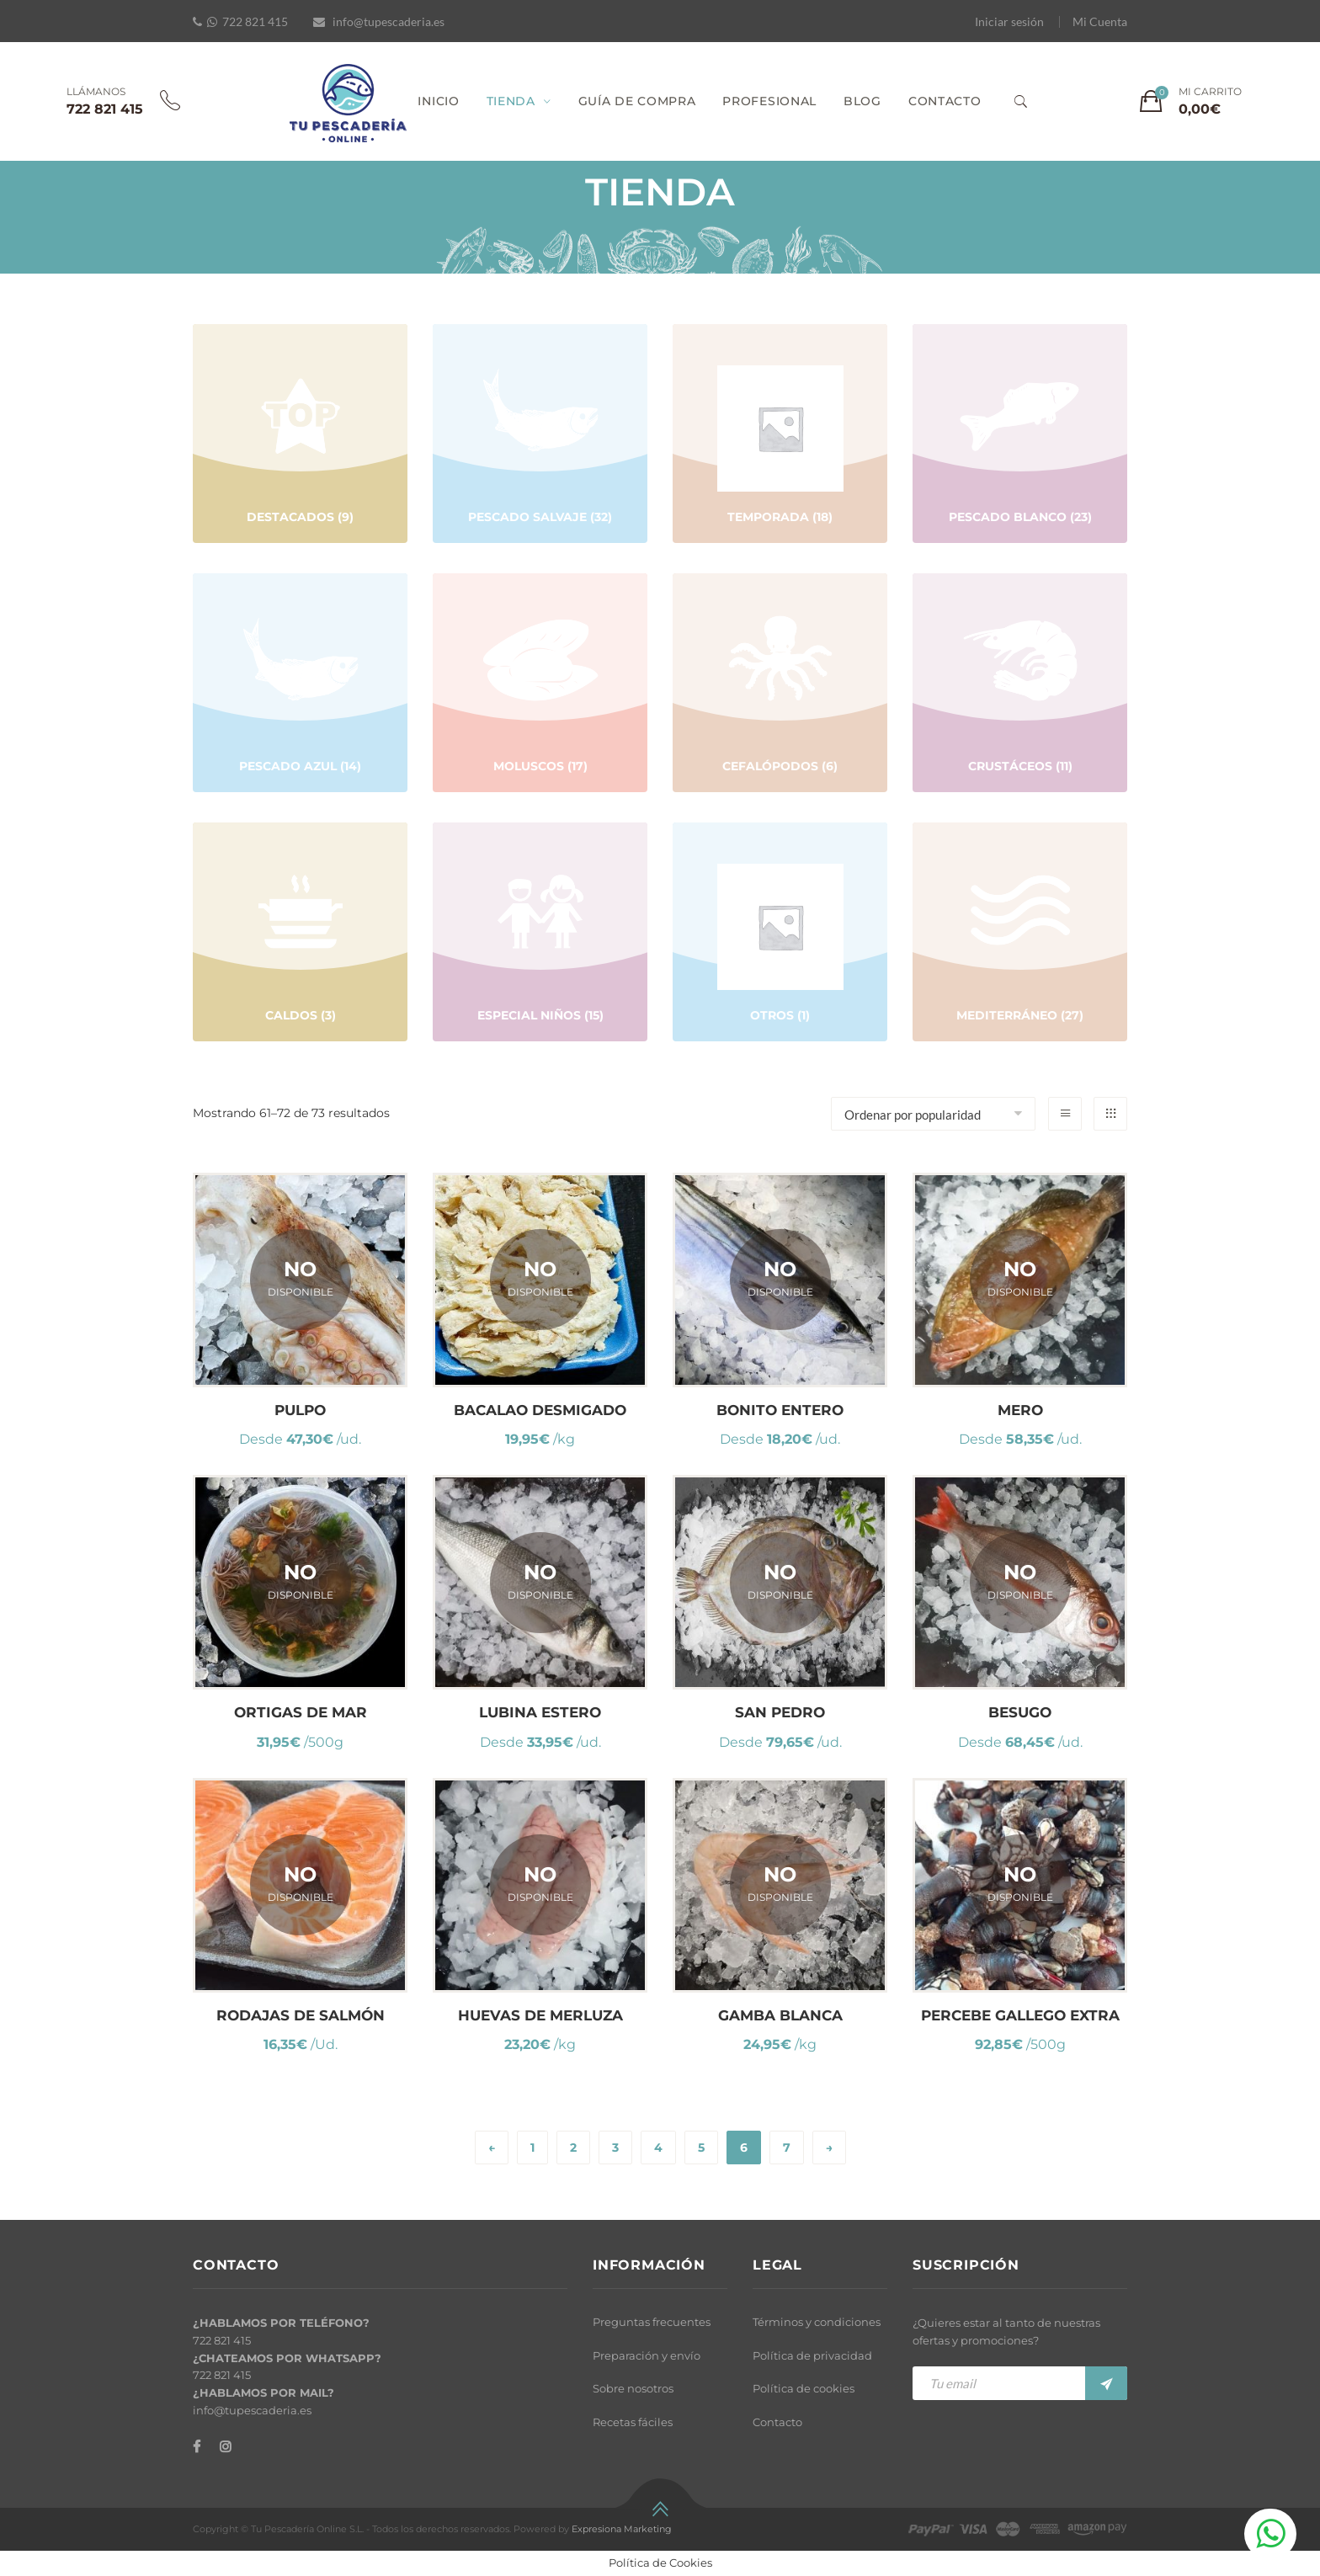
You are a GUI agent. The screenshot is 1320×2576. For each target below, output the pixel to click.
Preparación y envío (646, 2355)
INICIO (438, 101)
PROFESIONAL (769, 101)
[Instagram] (226, 2446)
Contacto (777, 2422)
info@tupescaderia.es (388, 21)
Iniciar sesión (1009, 21)
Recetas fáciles (633, 2422)
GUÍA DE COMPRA (637, 101)
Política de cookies (803, 2388)
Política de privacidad (812, 2355)
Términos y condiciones (817, 2322)
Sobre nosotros (633, 2388)
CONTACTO (945, 101)
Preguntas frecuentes (652, 2322)
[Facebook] (196, 2446)
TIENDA (511, 101)
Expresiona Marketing (622, 2529)
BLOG (862, 101)
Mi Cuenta (1099, 21)
